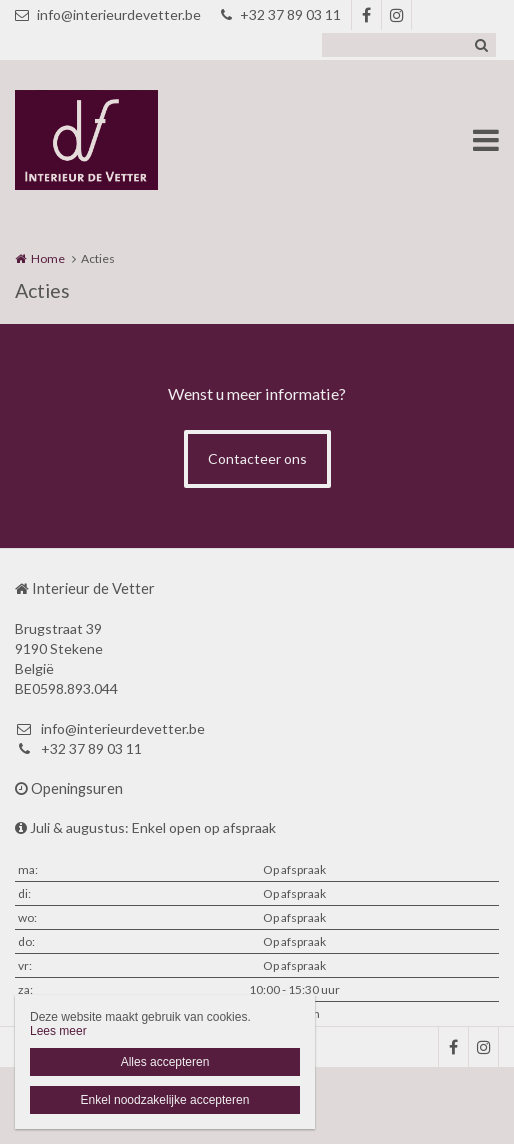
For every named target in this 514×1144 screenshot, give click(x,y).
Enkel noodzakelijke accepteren (165, 1100)
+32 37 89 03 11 (281, 14)
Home (48, 258)
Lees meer (58, 1031)
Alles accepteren (165, 1062)
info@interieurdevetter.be (108, 14)
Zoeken (481, 45)
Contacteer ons (257, 458)
